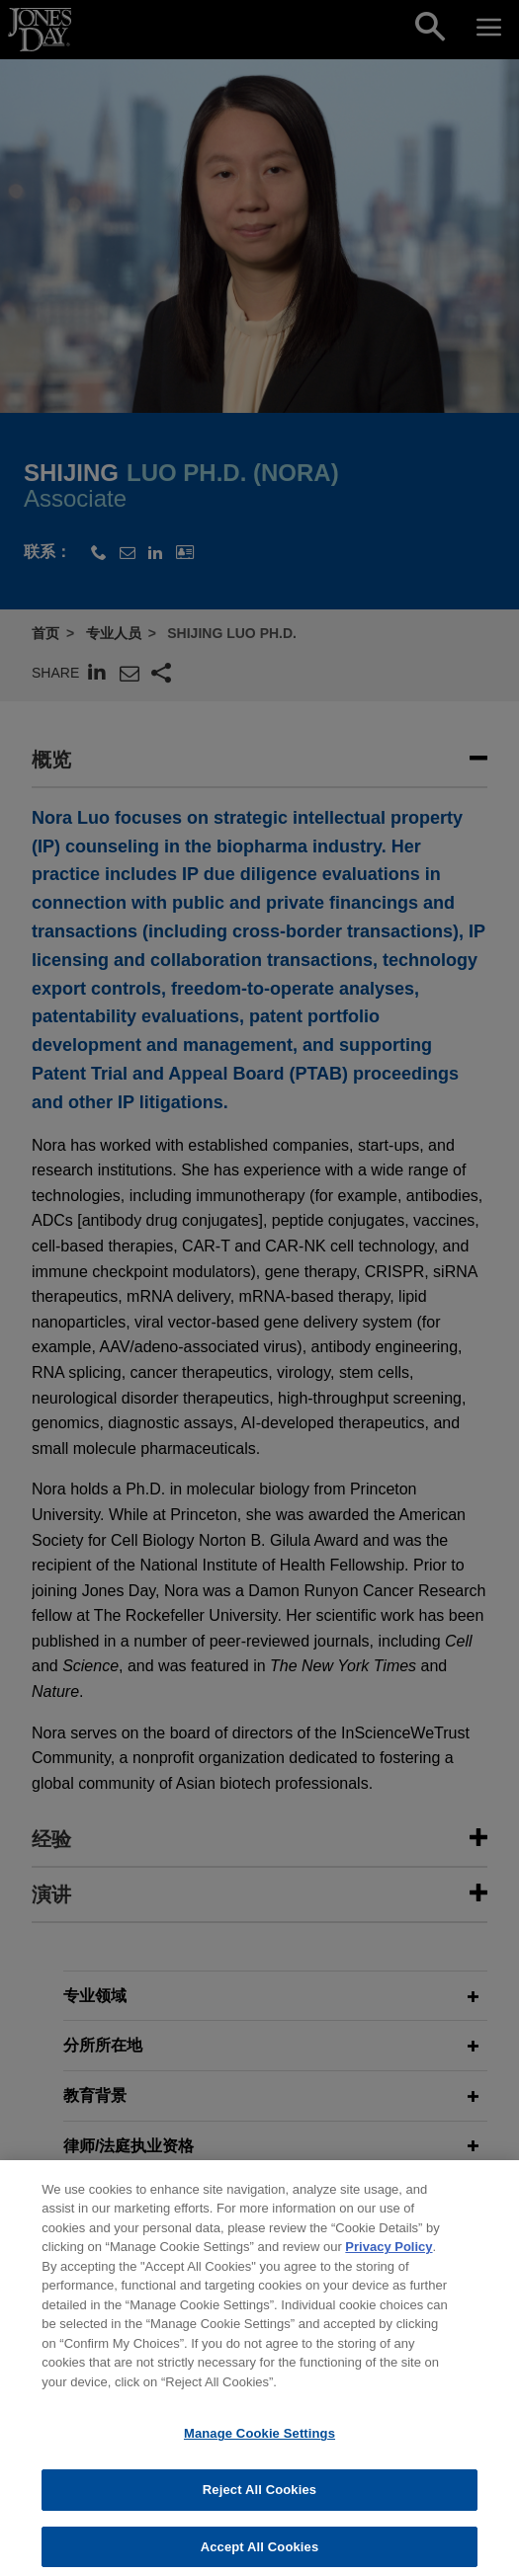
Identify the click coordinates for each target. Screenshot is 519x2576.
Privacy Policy (388, 2260)
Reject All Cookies (259, 2503)
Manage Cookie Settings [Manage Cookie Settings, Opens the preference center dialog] (259, 2447)
